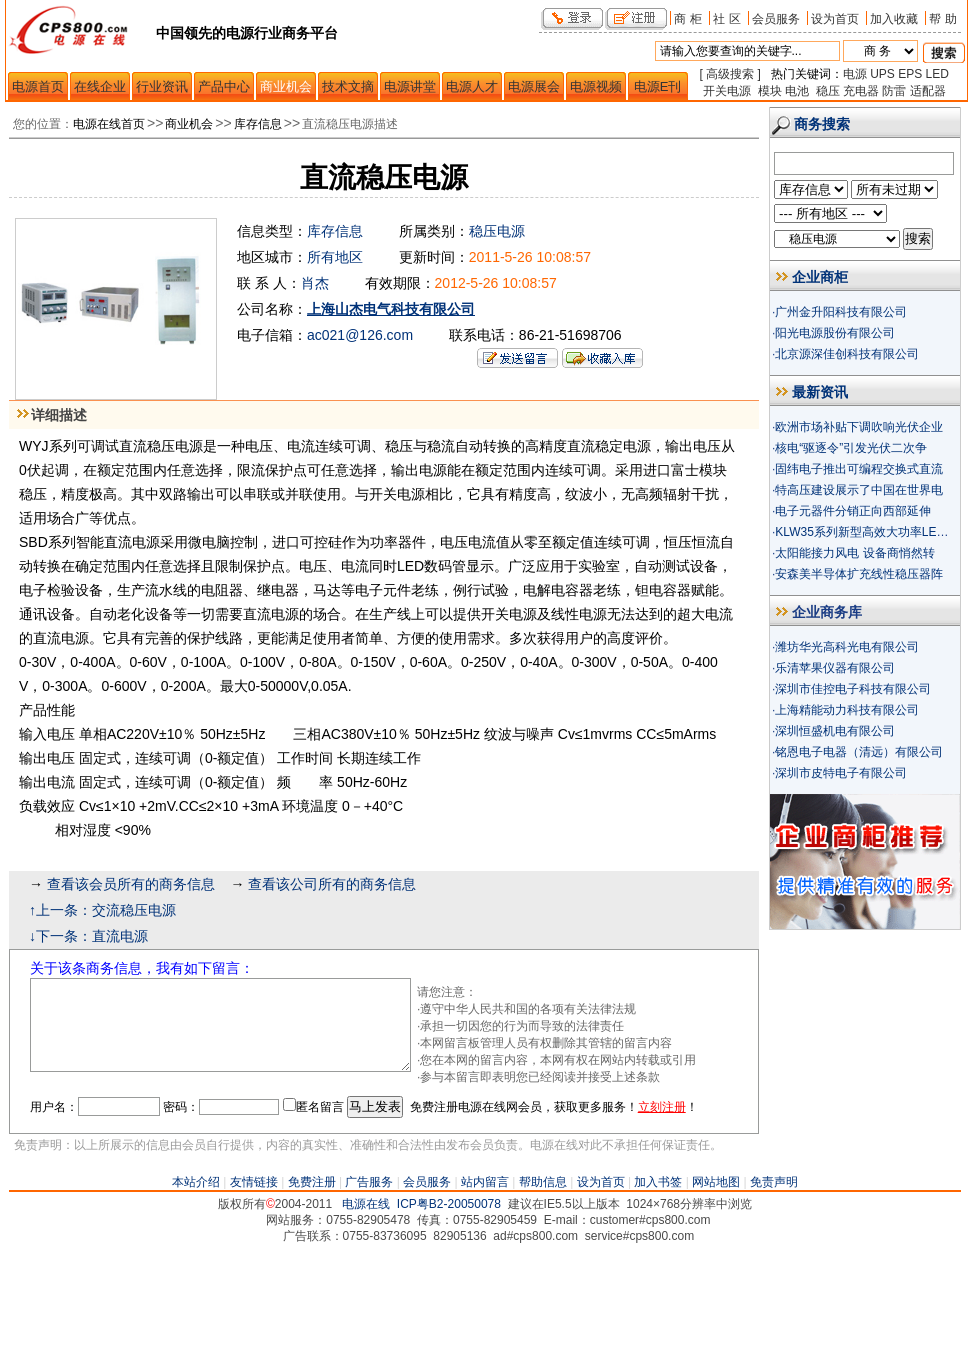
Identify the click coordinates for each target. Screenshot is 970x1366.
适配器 (928, 91)
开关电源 (727, 91)
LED (937, 74)
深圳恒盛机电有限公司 (835, 731)
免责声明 (774, 1294)
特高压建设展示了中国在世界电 (859, 490)
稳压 (828, 91)
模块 (770, 91)
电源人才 (472, 86)
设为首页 (835, 18)
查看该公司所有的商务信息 (332, 884)
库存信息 (258, 124)
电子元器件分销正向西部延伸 (853, 511)
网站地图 (716, 1294)
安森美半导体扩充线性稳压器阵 (859, 574)
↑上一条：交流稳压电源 (102, 910)
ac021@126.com (360, 335)
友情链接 (254, 1294)
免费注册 (312, 1294)
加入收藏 (894, 18)
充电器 (861, 91)
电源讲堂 (410, 86)
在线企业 (100, 86)
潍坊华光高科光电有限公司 (847, 647)
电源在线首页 (109, 124)
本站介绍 (196, 1294)
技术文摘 (348, 86)
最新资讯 (820, 392)
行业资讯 (162, 86)
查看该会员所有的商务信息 (131, 884)
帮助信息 (543, 1294)
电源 (855, 74)
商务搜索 (822, 124)
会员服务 (776, 18)
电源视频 (596, 86)
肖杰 (315, 283)
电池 (797, 91)
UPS (882, 74)
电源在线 (366, 1316)
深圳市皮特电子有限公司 (841, 773)
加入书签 (658, 1294)
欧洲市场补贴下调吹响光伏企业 (859, 427)
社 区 (726, 18)
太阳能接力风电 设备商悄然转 (854, 553)
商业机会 (286, 86)
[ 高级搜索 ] (730, 74)
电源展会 (534, 86)
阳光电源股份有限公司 (835, 333)
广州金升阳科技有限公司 (841, 312)
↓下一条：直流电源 (88, 936)
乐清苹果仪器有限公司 (835, 668)
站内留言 (485, 1294)
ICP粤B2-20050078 (449, 1316)
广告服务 (369, 1294)
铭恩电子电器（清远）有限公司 (859, 752)
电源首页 (38, 86)
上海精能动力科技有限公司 (847, 710)
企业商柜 (820, 277)
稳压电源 (497, 231)
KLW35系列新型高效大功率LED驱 (866, 532)
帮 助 (942, 18)
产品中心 (224, 86)
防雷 (894, 91)
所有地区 (335, 257)
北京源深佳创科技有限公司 (847, 354)
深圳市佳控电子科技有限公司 (853, 689)
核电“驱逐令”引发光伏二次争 (851, 448)
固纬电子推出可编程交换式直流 (859, 469)
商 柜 (687, 18)
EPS (910, 74)
